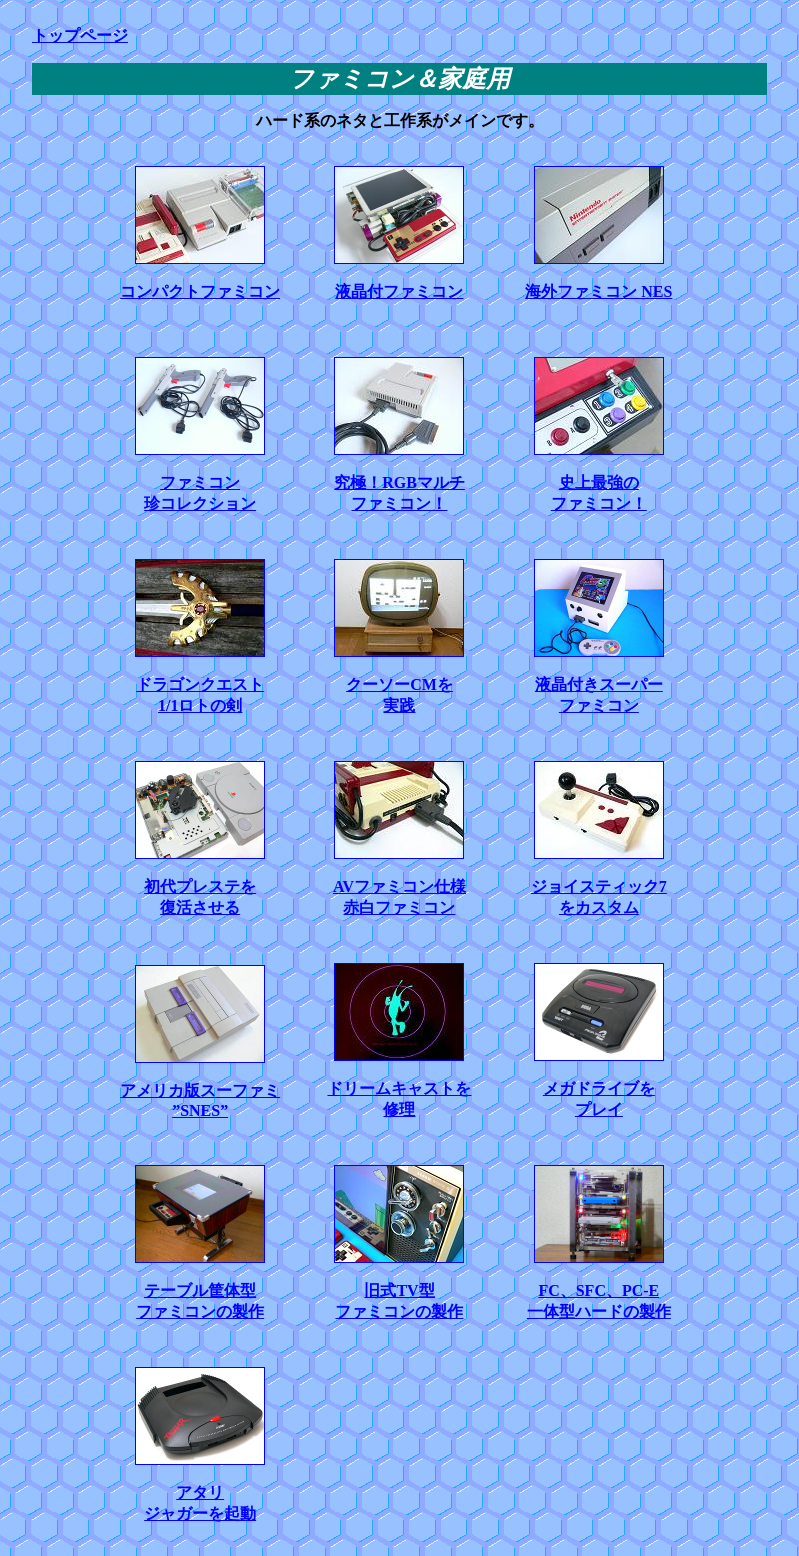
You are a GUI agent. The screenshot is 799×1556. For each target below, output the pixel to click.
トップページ (80, 35)
